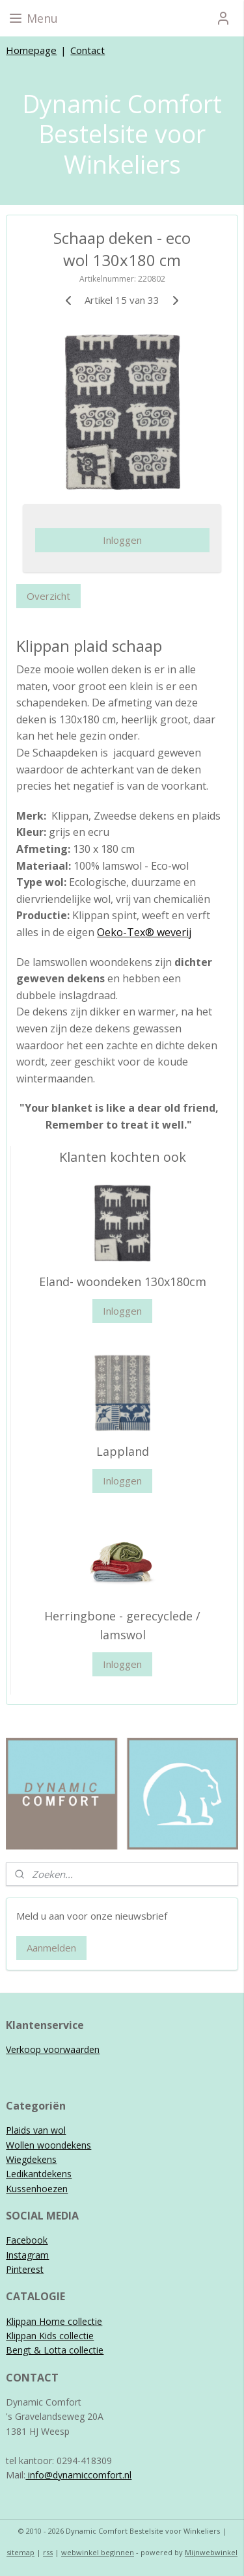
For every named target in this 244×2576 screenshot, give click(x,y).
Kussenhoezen (37, 2188)
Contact (87, 50)
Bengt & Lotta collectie (54, 2350)
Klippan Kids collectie (50, 2335)
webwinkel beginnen (97, 2552)
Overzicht (48, 595)
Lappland (122, 1451)
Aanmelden (51, 1947)
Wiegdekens (31, 2159)
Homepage (31, 50)
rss (48, 2552)
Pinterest (25, 2269)
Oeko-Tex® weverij (144, 932)
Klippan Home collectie (54, 2321)
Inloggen (122, 539)
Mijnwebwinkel (211, 2552)
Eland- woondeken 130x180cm (122, 1281)
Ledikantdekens (39, 2173)
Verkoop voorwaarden (53, 2049)
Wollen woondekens (48, 2145)
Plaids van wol (36, 2130)
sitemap (20, 2552)
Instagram (27, 2255)
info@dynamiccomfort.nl (78, 2475)
